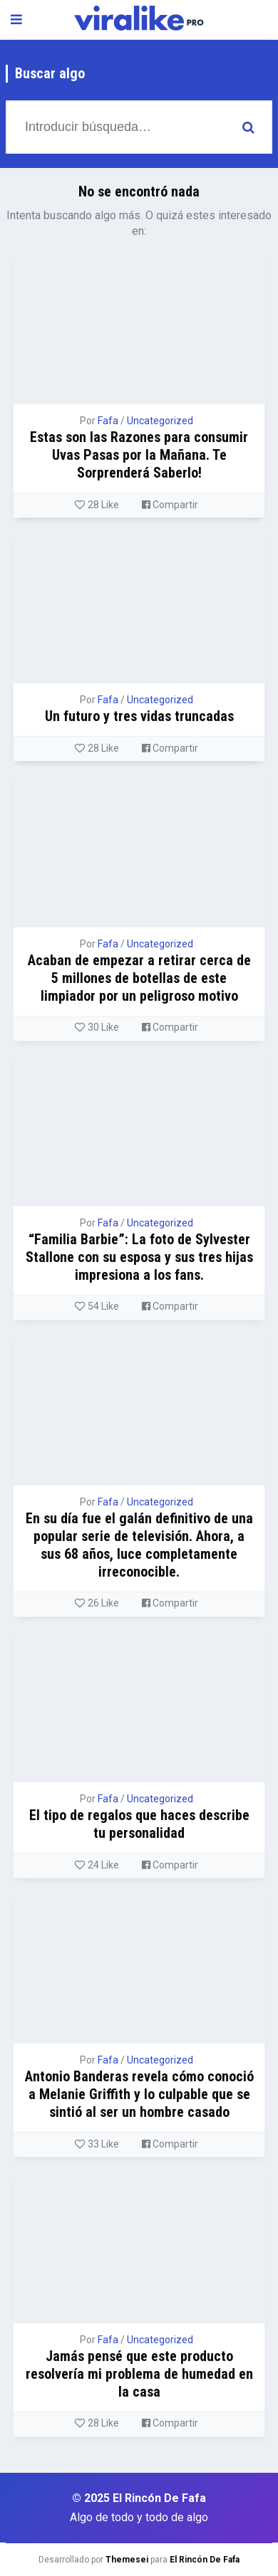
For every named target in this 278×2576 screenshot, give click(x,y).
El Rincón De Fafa (205, 2560)
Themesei (126, 2560)
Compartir (170, 504)
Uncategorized (160, 420)
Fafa (108, 420)
